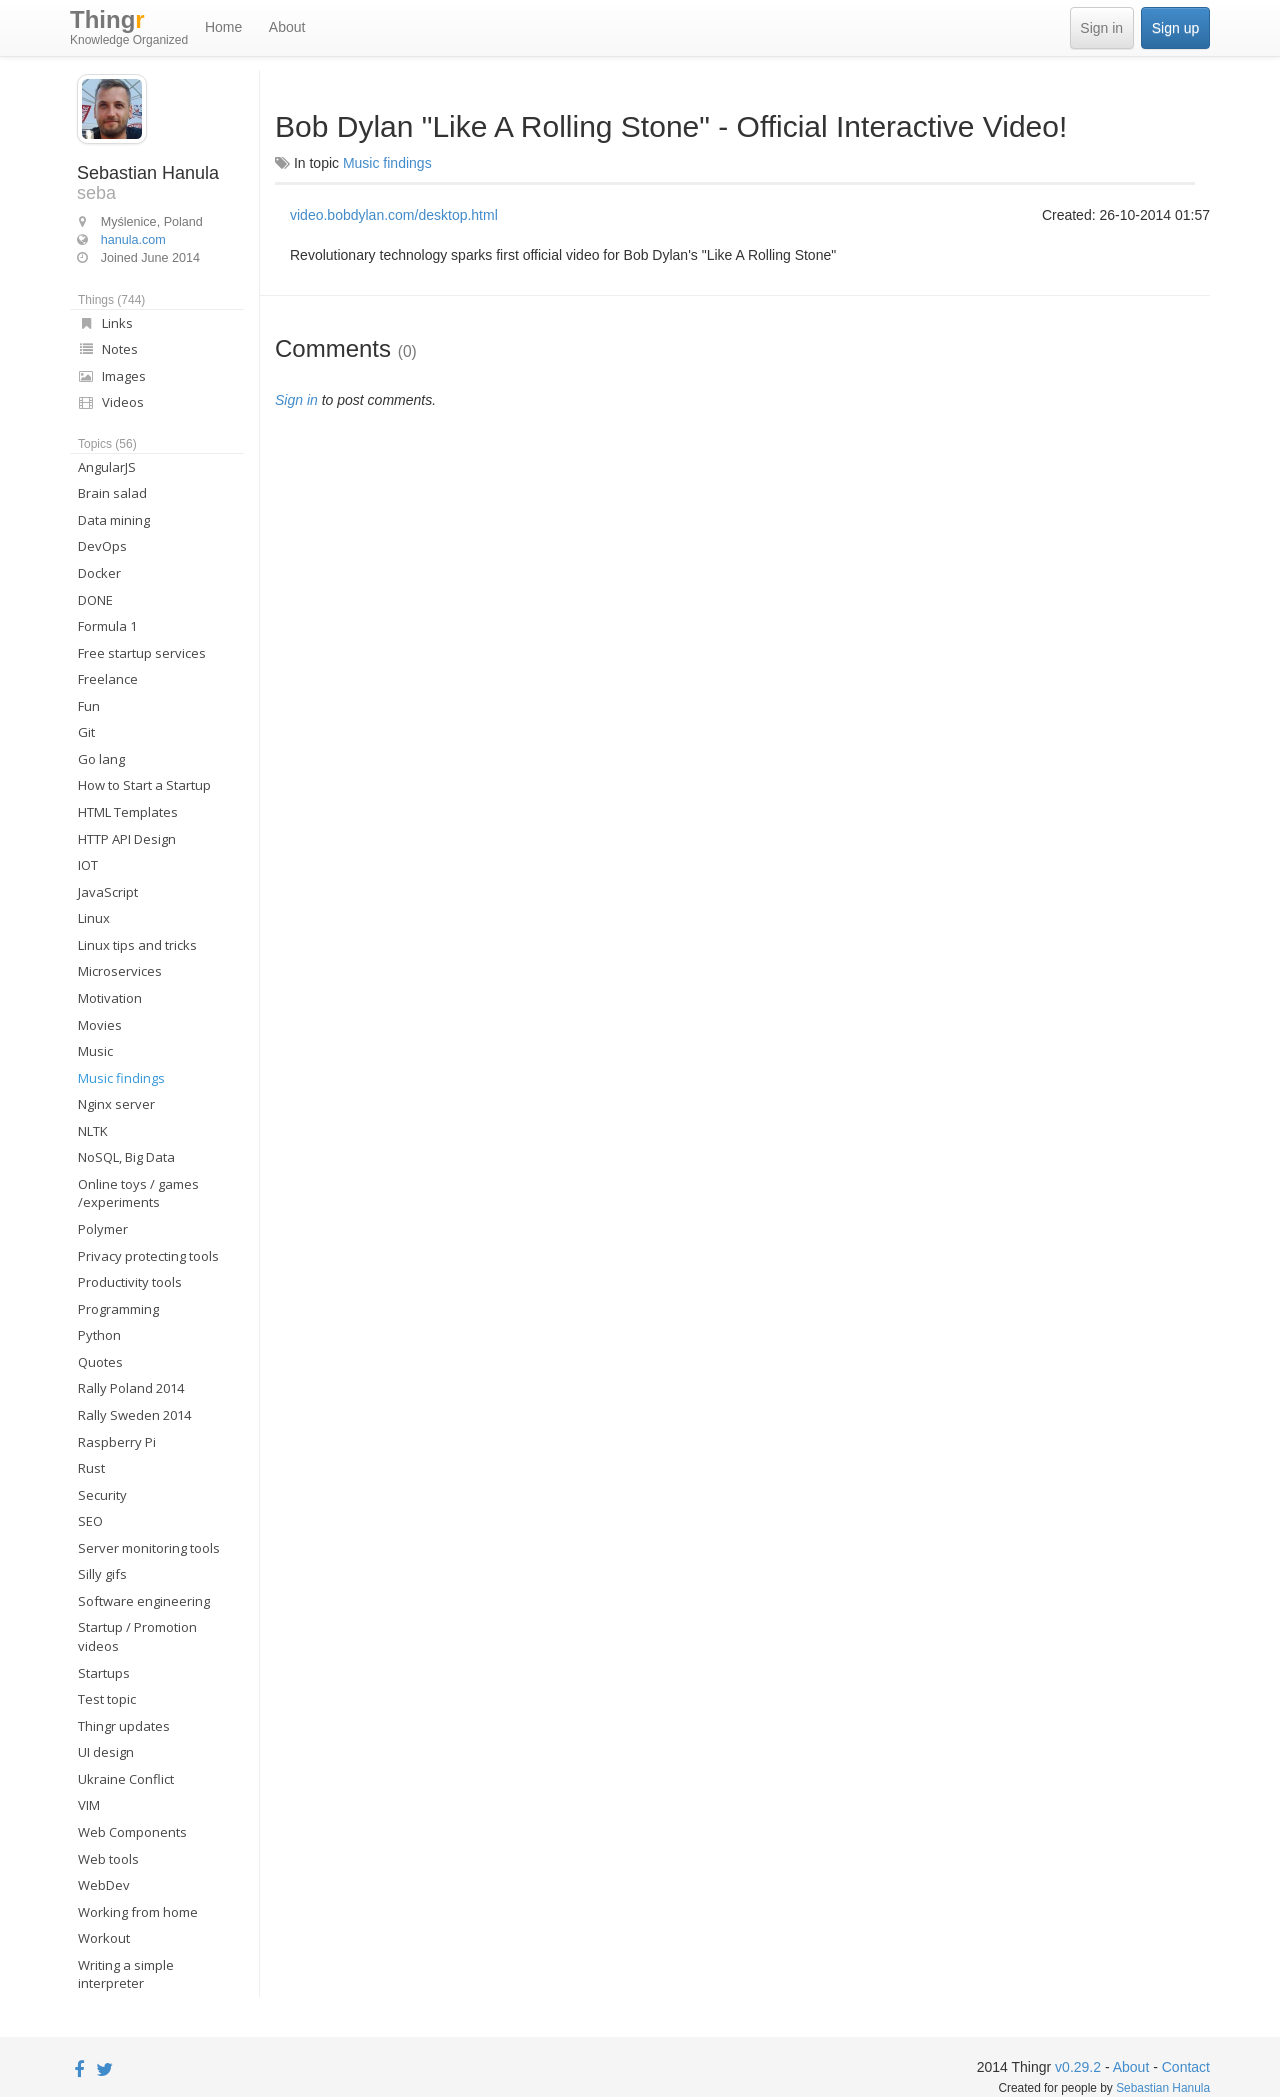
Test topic (107, 1699)
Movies (100, 1025)
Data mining (114, 520)
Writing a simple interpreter (126, 1974)
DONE (95, 600)
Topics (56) (107, 444)
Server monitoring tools (149, 1548)
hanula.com (133, 240)
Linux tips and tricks (137, 945)
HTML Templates (128, 812)
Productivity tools (130, 1282)
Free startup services (142, 653)
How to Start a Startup (144, 785)
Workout (104, 1938)
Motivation (110, 998)
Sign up (1175, 28)
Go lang (101, 759)
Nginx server (116, 1104)
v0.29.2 (1078, 2067)
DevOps (102, 546)
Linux (94, 918)
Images (112, 376)
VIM (89, 1805)
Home (223, 27)
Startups (104, 1673)
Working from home (138, 1912)
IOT (88, 865)
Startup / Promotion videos (137, 1636)
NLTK (93, 1131)
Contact (1186, 2067)
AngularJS (107, 467)
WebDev (104, 1885)
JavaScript (108, 892)
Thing (129, 28)
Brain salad (112, 493)
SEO (90, 1521)
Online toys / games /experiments (138, 1193)
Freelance (108, 679)
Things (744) (111, 300)
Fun (89, 706)
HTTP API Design (127, 839)
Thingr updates (124, 1726)
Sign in (1101, 28)
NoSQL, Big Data (126, 1157)
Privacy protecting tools (148, 1256)
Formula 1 (107, 626)
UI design (106, 1752)
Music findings (121, 1078)
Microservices (120, 971)
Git (86, 732)
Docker (99, 573)
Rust (91, 1468)
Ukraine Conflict (126, 1779)
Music (95, 1051)
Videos (111, 402)
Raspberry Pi (117, 1442)
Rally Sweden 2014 (134, 1415)
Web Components (132, 1832)
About (287, 27)
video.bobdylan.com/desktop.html (394, 215)
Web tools (108, 1859)
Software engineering (144, 1601)
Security (102, 1495)
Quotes (100, 1362)
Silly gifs (102, 1574)
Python (99, 1335)
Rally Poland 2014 (131, 1388)
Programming (118, 1309)
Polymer (103, 1229)
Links (105, 323)
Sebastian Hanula (1163, 2088)
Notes (108, 349)
